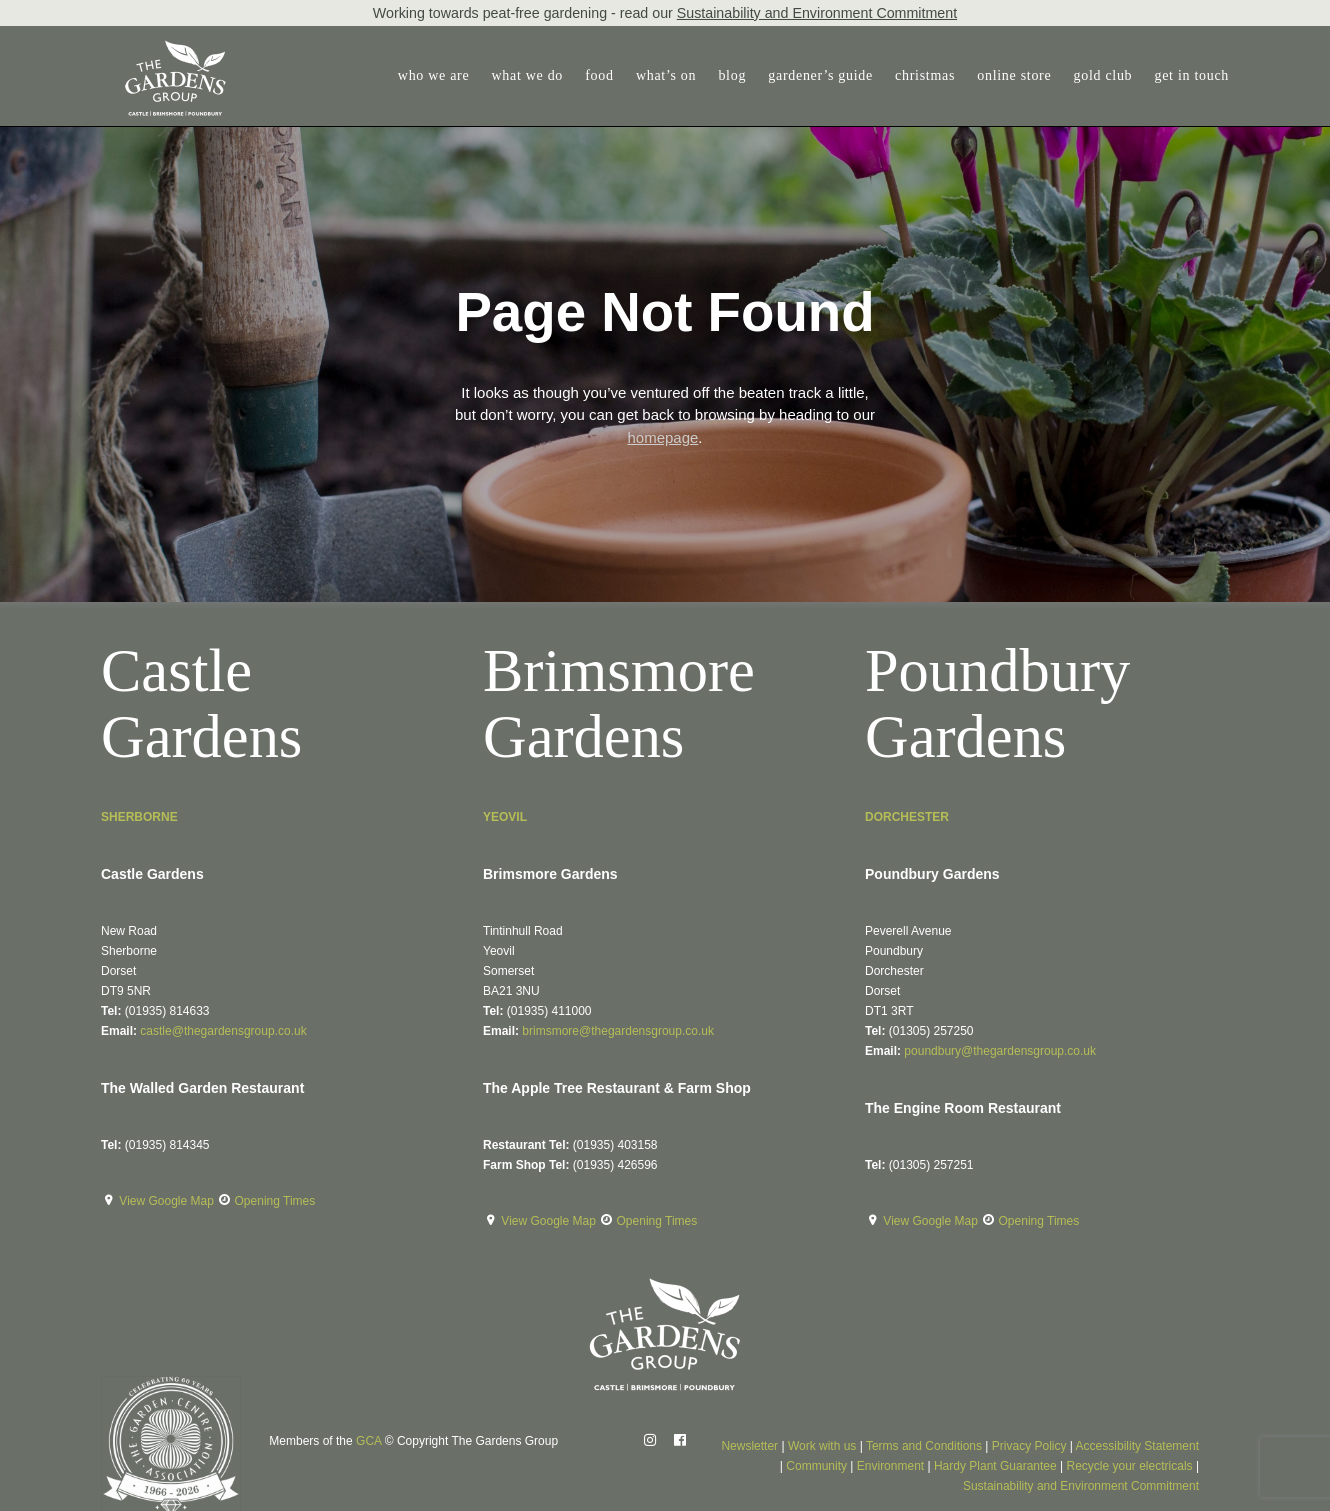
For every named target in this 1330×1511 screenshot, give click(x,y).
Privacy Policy (1029, 1446)
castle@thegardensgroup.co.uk (223, 1031)
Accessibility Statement (1137, 1446)
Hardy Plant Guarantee (995, 1466)
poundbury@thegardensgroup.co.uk (1000, 1051)
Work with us (822, 1446)
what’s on (666, 75)
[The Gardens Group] (153, 48)
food (599, 75)
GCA (368, 1441)
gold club (1103, 75)
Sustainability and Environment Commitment (817, 13)
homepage (662, 437)
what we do (528, 75)
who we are (434, 75)
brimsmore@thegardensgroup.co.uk (618, 1031)
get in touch (1192, 75)
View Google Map (168, 1201)
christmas (925, 75)
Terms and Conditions (924, 1446)
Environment (890, 1466)
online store (1014, 75)
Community (816, 1466)
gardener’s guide (820, 75)
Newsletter (749, 1446)
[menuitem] (438, 76)
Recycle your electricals (1130, 1466)
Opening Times (275, 1201)
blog (732, 75)
